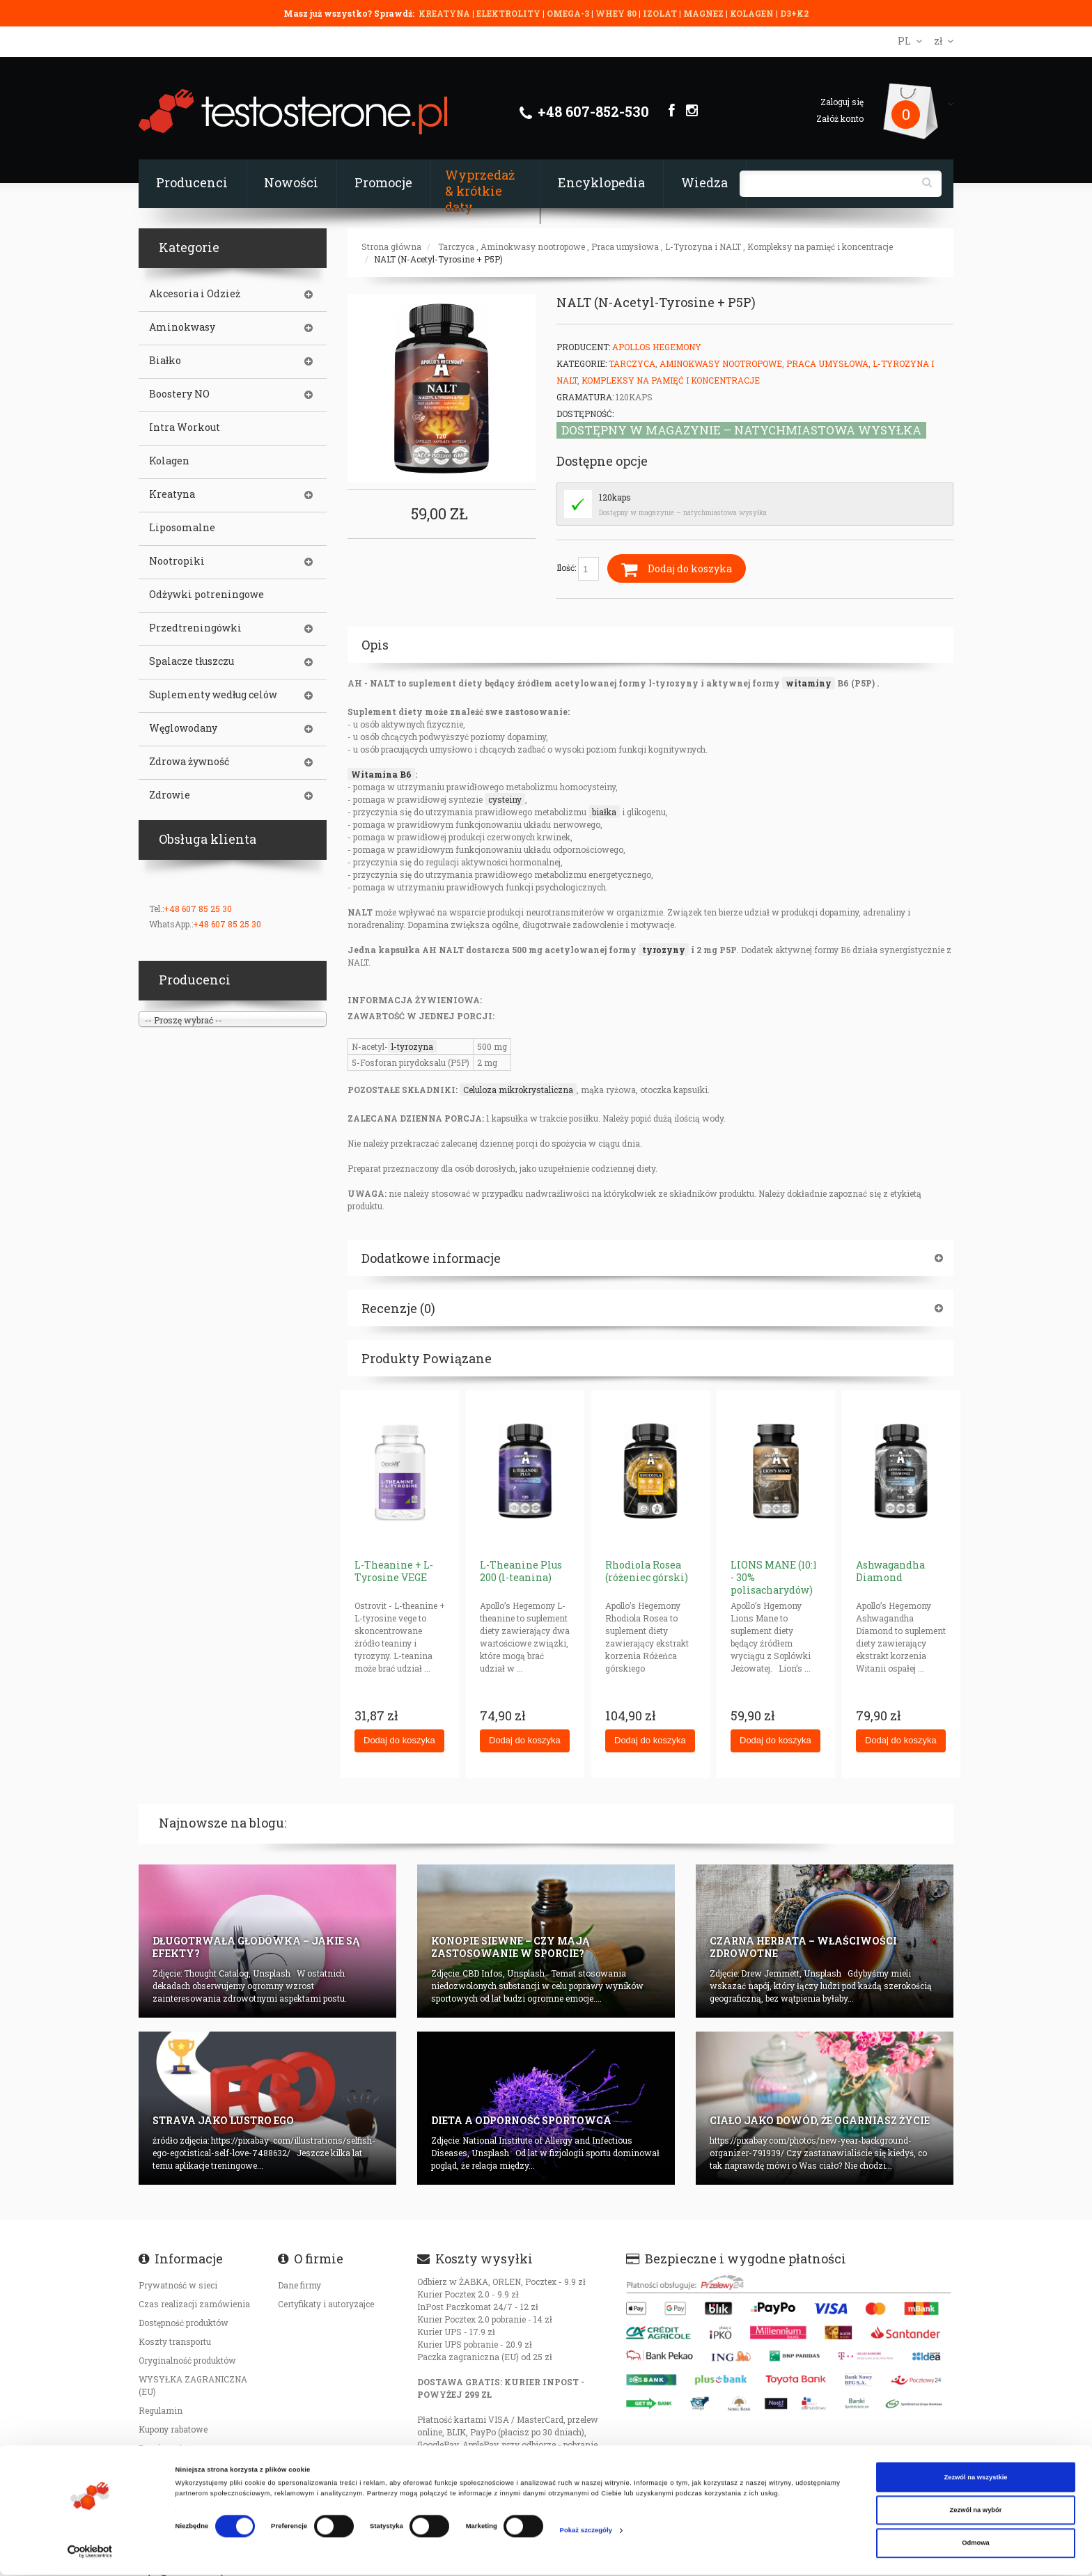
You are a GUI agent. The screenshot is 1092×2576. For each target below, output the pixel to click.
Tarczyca (456, 246)
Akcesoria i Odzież (194, 293)
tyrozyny (663, 949)
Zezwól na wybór (976, 2511)
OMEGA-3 (569, 13)
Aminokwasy (182, 327)
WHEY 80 (616, 13)
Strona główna (391, 246)
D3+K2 (794, 13)
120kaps (615, 497)
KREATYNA (445, 13)
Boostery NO (179, 394)
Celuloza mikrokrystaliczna (518, 1089)
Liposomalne (182, 527)
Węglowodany (183, 728)
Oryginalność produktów (187, 2360)
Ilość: (577, 569)
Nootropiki (177, 561)
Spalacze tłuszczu (191, 661)
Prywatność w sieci (178, 2285)
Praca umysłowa (625, 246)
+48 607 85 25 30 (198, 908)
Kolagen (169, 460)
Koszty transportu (175, 2341)
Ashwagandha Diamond (890, 1571)
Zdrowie (169, 795)
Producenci (192, 182)
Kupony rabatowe (173, 2429)
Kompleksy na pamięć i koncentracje (820, 246)
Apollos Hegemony (656, 346)
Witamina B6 (381, 774)
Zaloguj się (842, 101)
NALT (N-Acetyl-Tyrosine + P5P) (438, 259)
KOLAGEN (753, 13)
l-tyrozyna (412, 1046)
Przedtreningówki (195, 628)
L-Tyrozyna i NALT (703, 246)
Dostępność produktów (183, 2322)
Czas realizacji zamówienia (194, 2303)
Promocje (383, 182)
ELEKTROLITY (508, 13)
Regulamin (160, 2410)
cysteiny (505, 799)
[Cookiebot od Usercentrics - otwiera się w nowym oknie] (90, 2552)
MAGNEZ (704, 13)
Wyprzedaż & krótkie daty (480, 190)
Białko (165, 360)
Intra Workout (184, 427)
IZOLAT (661, 13)
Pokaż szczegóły (586, 2531)
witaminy (809, 683)
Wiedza (704, 182)
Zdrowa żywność (189, 761)
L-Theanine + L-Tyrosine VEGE (393, 1571)
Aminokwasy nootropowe (533, 246)
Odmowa (976, 2544)
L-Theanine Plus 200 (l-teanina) (521, 1571)
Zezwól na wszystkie (975, 2478)
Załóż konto (840, 118)
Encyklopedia (601, 182)
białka (604, 811)
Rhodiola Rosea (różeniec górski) (646, 1571)
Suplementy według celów (213, 694)
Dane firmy (299, 2285)
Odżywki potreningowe (206, 594)
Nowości (291, 182)
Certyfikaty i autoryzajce (326, 2303)
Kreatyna (172, 494)
